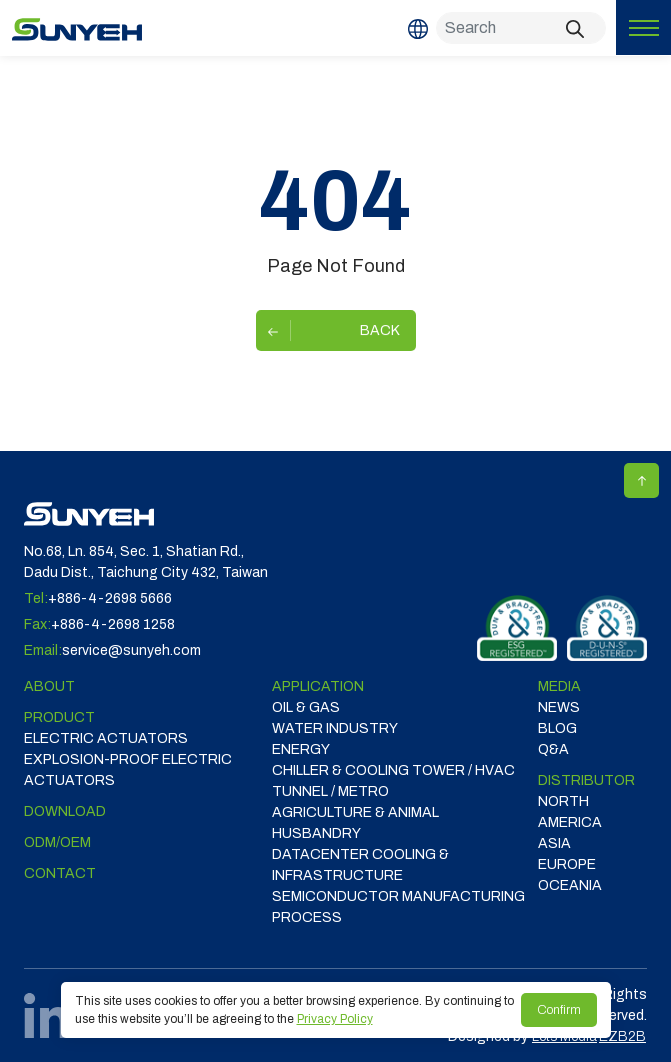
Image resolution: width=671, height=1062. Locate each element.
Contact (60, 873)
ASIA (554, 843)
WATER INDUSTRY (335, 728)
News (559, 707)
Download (65, 811)
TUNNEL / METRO (330, 791)
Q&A (553, 749)
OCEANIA (570, 885)
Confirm (559, 1010)
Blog (557, 728)
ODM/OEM (57, 842)
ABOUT (49, 686)
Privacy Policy (335, 1019)
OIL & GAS (306, 707)
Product (59, 717)
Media (559, 686)
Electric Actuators (106, 738)
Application (318, 686)
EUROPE (567, 864)
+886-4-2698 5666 (110, 598)
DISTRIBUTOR (586, 780)
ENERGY (301, 749)
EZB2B (622, 1036)
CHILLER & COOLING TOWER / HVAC (393, 770)
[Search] (521, 28)
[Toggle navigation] (643, 27)
